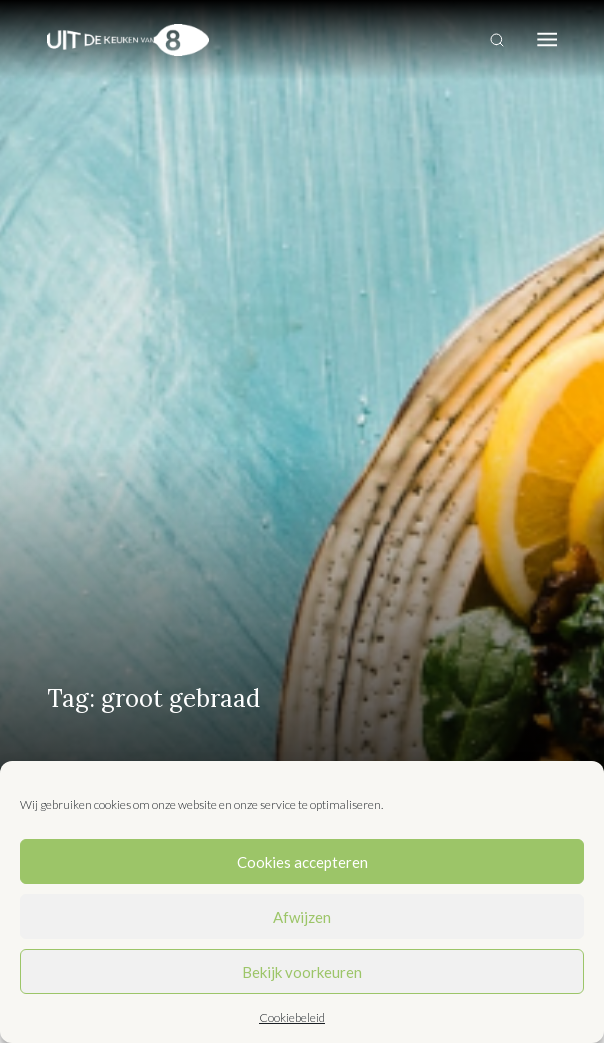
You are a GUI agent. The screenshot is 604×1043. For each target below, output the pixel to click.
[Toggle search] (497, 40)
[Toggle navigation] (547, 40)
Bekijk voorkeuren (302, 972)
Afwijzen (302, 917)
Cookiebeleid (292, 1017)
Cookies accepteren (302, 862)
